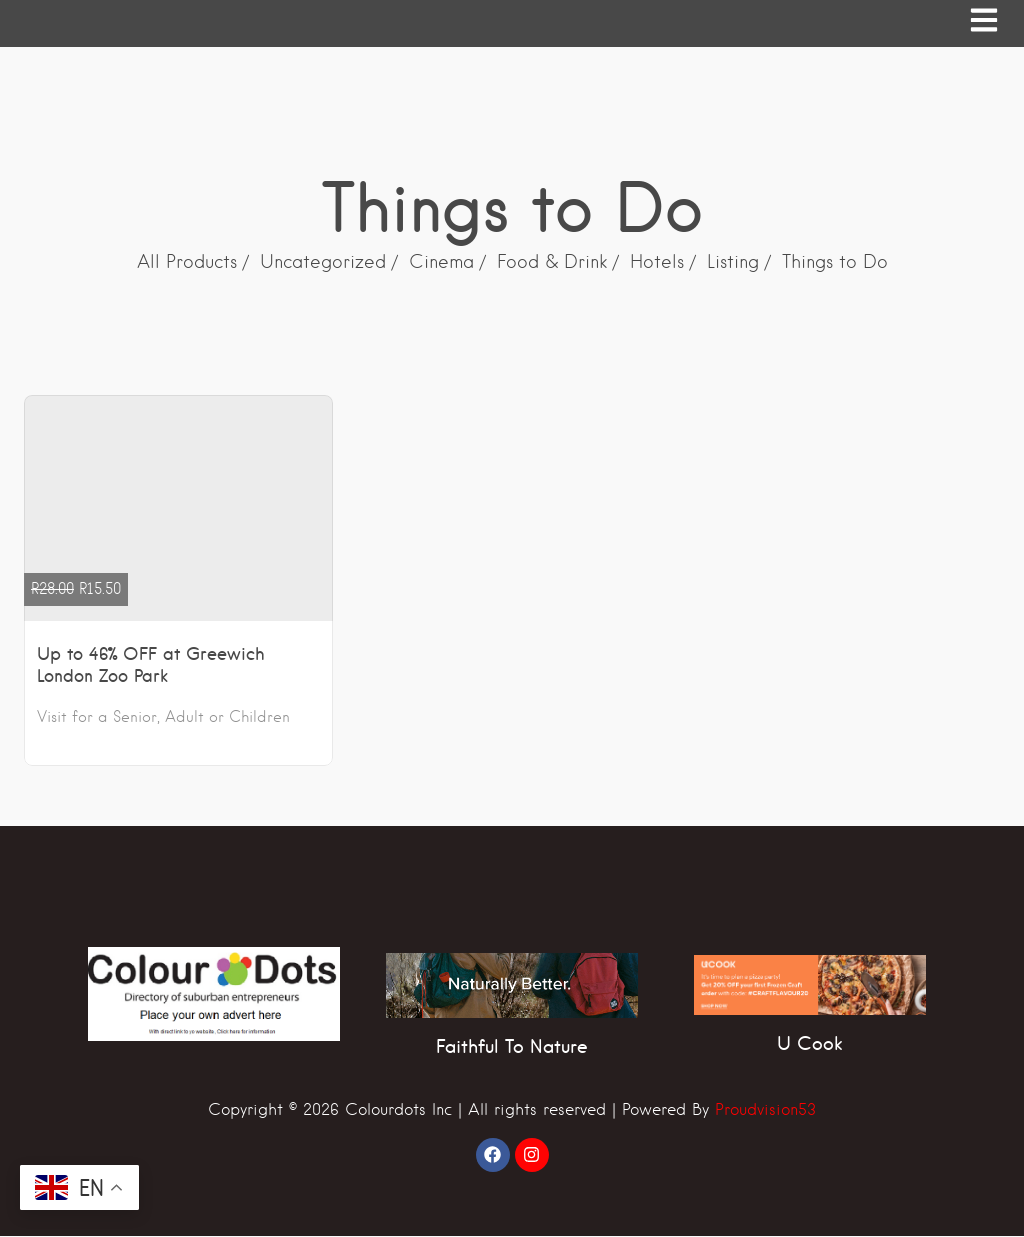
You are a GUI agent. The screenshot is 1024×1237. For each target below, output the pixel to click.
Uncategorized (323, 262)
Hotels (657, 262)
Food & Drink (552, 262)
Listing (733, 262)
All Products (187, 262)
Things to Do (835, 262)
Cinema (441, 262)
